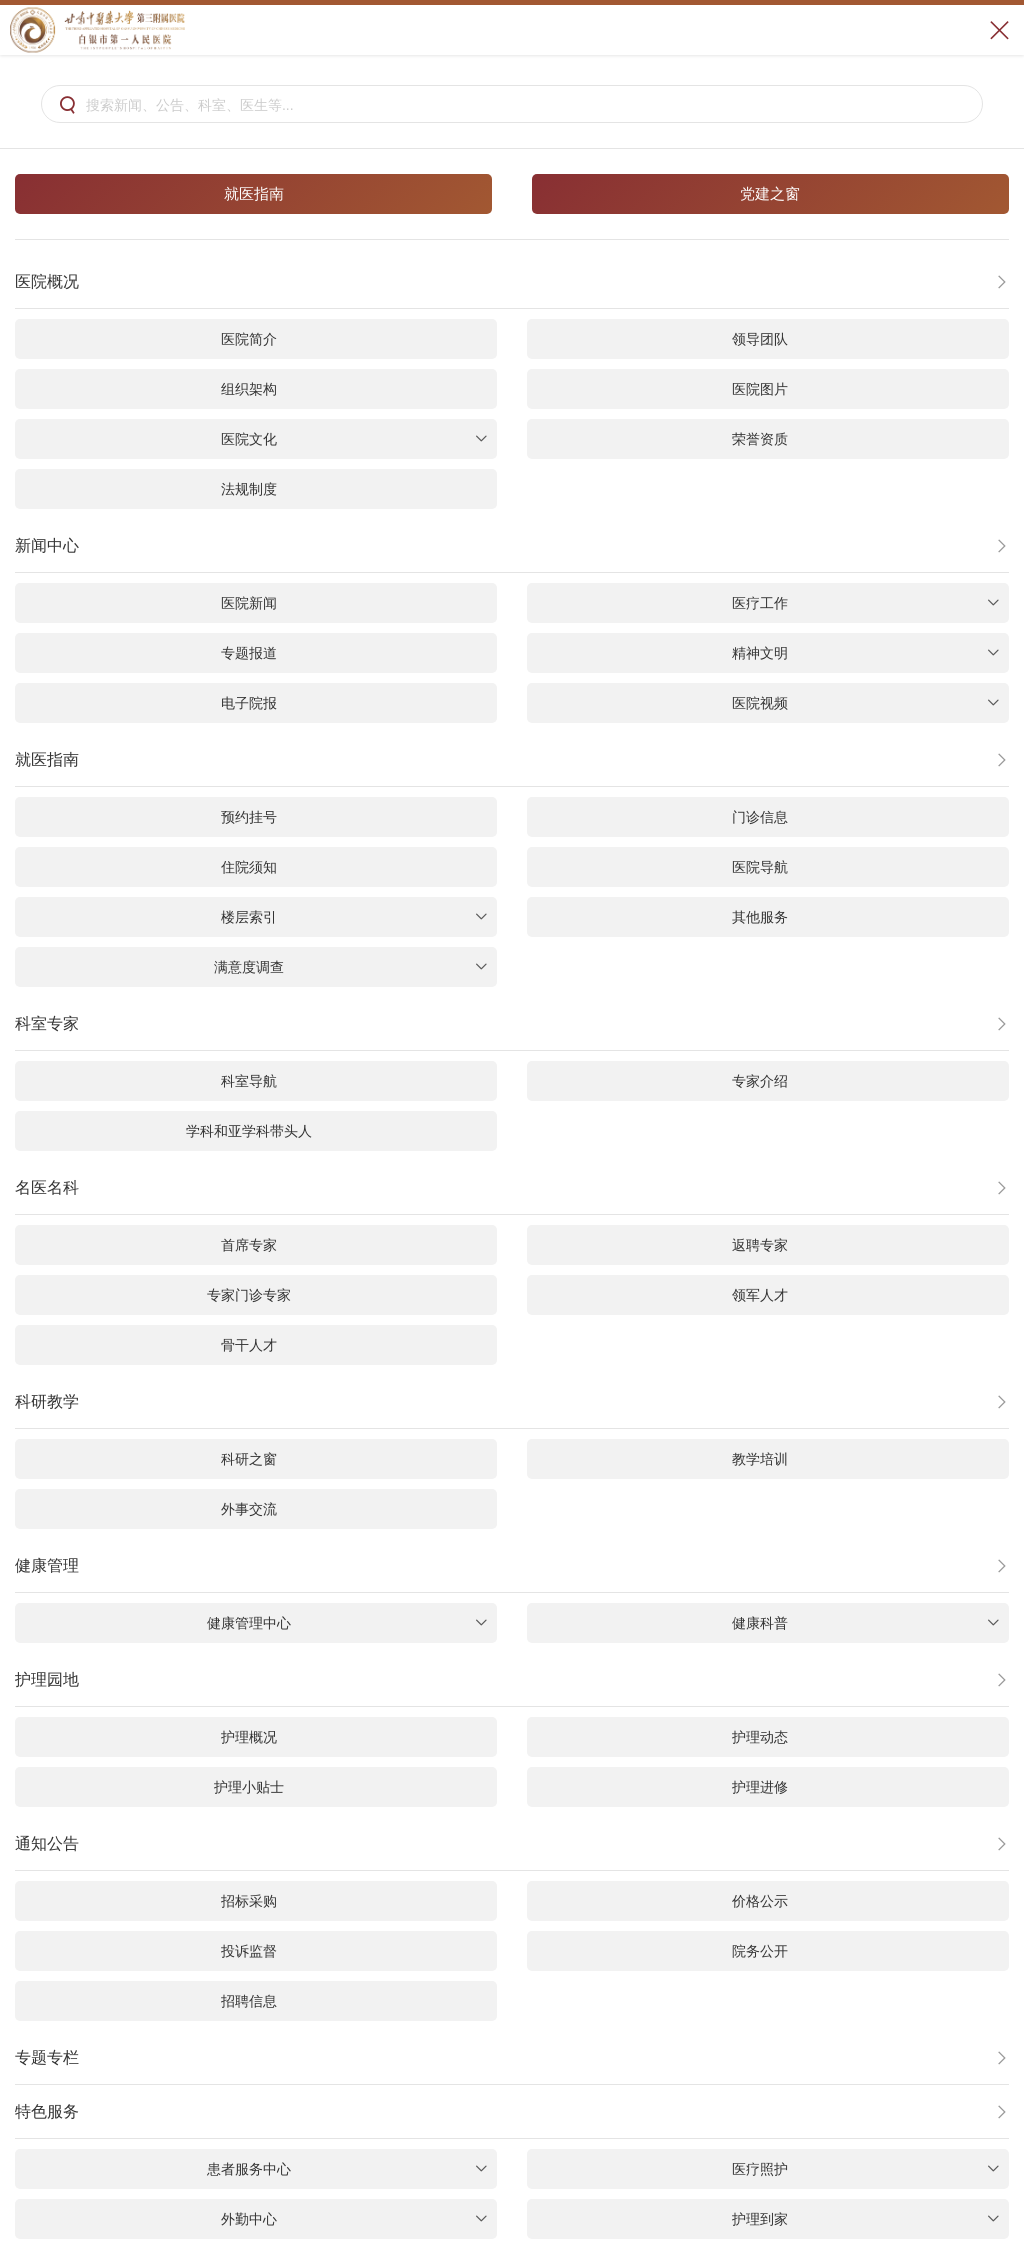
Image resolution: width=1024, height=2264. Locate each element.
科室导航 (249, 1081)
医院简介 (249, 339)
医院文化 (354, 439)
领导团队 (760, 339)
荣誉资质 (760, 439)
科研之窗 (249, 1459)
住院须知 (249, 867)
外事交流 (249, 1509)
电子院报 (249, 703)
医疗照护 (865, 2169)
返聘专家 (760, 1245)
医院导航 (760, 867)
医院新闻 (249, 603)
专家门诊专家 (249, 1295)
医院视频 (865, 703)
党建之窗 (770, 193)
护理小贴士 (249, 1787)
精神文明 (865, 653)
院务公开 (760, 1951)
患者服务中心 (347, 2169)
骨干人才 (249, 1345)
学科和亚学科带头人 (249, 1131)
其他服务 (760, 917)
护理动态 (760, 1737)
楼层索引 (354, 917)
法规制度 (249, 489)
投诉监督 (249, 1951)
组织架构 (249, 389)
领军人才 (760, 1295)
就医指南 (254, 193)
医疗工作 (865, 603)
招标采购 (249, 1901)
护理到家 (865, 2219)
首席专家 (249, 1245)
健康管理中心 (347, 1623)
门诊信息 (760, 817)
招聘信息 (249, 2001)
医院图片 (760, 389)
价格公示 (760, 1901)
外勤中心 (354, 2219)
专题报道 (249, 653)
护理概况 (249, 1737)
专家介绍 (760, 1081)
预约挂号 (249, 817)
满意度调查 (351, 967)
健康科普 (865, 1623)
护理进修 (760, 1787)
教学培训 (760, 1459)
